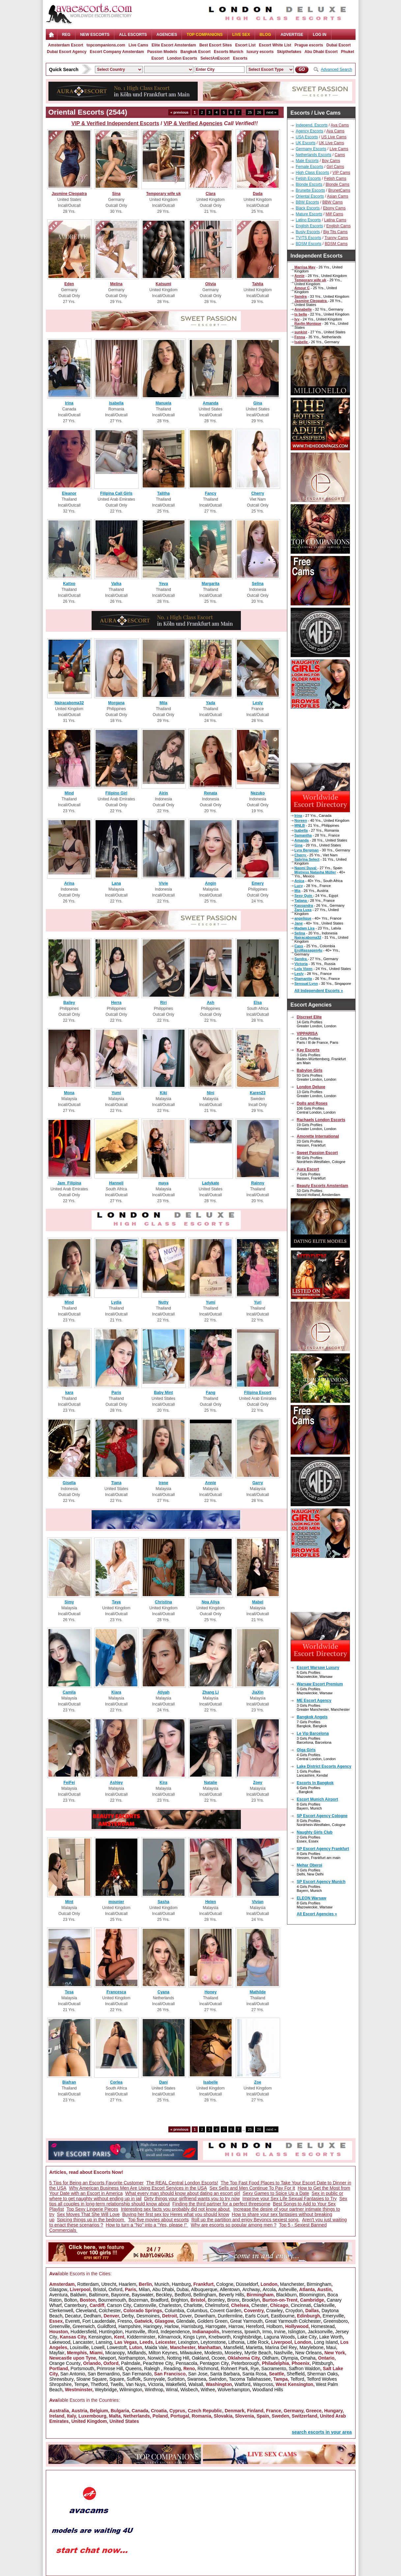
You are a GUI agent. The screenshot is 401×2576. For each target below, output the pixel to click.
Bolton (70, 2300)
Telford (297, 2379)
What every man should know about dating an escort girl (182, 2193)
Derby (128, 2315)
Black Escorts (308, 208)
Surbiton (176, 2379)
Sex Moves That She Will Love (88, 2214)
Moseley (233, 2352)
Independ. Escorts (312, 125)
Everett (72, 2321)
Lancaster (83, 2342)
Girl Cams (335, 166)
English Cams (338, 226)
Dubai (182, 2289)
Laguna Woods (279, 2337)
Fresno (125, 2321)
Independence (175, 2331)
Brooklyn (251, 2300)
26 (259, 112)
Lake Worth (331, 2337)
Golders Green (212, 2321)
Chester (259, 2305)
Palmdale (130, 2363)
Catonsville (145, 2305)
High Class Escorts (312, 172)
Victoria (155, 2384)
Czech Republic (205, 2410)
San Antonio (72, 2373)
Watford (243, 2384)
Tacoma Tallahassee (250, 2379)
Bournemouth (112, 2300)
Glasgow (58, 2289)
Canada (140, 2410)
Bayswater (142, 2294)
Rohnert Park (234, 2368)
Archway (251, 2289)
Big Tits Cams (335, 232)
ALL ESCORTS (133, 34)
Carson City (119, 2305)
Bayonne (120, 2294)
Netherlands (136, 2416)
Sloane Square (91, 2379)
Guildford (106, 2326)
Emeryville (333, 2315)
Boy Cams (331, 160)
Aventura (58, 2294)
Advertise (291, 34)
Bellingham (204, 2294)
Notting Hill (178, 2358)
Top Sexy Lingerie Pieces (92, 2209)
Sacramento (273, 2368)
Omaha (308, 2358)
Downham (204, 2315)
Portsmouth (82, 2368)
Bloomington (312, 2294)
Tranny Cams (336, 237)
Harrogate (215, 2326)
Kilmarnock (169, 2337)
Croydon (294, 2310)
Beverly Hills (231, 2294)
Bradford (159, 2300)
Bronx (233, 2300)
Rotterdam (88, 2284)
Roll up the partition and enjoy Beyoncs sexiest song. (245, 2219)
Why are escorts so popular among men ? (233, 2225)
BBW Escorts (307, 202)
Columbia (174, 2310)
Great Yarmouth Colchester (293, 2321)
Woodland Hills (267, 2389)
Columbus (197, 2310)
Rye (254, 2368)
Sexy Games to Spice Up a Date (276, 2193)
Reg (66, 34)
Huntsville (135, 2331)
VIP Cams (341, 172)
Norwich (156, 2358)
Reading (172, 2368)
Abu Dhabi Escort (321, 51)
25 (250, 112)
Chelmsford (217, 2305)
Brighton (179, 2300)
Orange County (65, 2363)
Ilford (153, 2331)
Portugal (179, 2416)
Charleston (170, 2305)
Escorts (240, 58)
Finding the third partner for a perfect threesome (221, 2203)
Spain (263, 2416)
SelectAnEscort (215, 58)
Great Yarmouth (246, 2321)
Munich (162, 2284)
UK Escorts (306, 143)
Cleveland (86, 2310)
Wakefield (176, 2384)
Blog (265, 34)
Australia (59, 2410)
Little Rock (258, 2342)
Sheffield (295, 2373)
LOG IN (319, 34)
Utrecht (108, 2284)
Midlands (137, 2352)
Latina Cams (335, 220)
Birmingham (319, 2284)
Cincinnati (301, 2305)
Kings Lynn (194, 2337)
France (273, 2410)
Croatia (159, 2410)
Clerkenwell (61, 2310)
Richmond (207, 2368)
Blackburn (286, 2294)
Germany (293, 2410)
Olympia (289, 2358)
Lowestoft (117, 2347)
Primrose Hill (110, 2368)
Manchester (292, 2284)
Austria (79, 2410)
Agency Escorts (309, 131)
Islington (296, 2331)
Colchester (110, 2310)
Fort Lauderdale (98, 2321)
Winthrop (154, 2389)
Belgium (99, 2410)
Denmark (234, 2410)
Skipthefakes (289, 51)
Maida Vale (156, 2347)
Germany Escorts (311, 149)
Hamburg (181, 2284)
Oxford (115, 2289)
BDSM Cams (336, 243)
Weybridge (106, 2389)
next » (271, 112)
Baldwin (78, 2294)
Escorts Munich (228, 51)
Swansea (196, 2379)
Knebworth (220, 2337)
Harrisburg (192, 2326)
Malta (115, 2416)
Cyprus (177, 2410)
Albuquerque (204, 2289)
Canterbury (75, 2305)
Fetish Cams (335, 178)
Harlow (171, 2326)
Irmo (267, 2331)
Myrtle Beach (258, 2352)
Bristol (99, 2289)
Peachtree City (158, 2363)
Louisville (79, 2347)
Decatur (73, 2315)
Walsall (195, 2384)
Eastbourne (283, 2315)
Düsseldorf (247, 2284)
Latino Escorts (308, 220)
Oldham (270, 2358)
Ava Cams (340, 125)
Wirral (172, 2389)
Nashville (283, 2352)
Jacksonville (320, 2331)
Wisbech (189, 2389)
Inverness (232, 2331)
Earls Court (256, 2315)
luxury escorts (259, 51)
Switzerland (304, 2416)
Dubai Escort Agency (66, 51)
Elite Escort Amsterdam (174, 45)
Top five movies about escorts (158, 2219)
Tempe (81, 2384)
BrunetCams (339, 190)
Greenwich (83, 2326)
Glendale (185, 2321)
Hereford (255, 2326)
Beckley (164, 2294)
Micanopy (115, 2352)
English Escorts (309, 226)
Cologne (224, 2284)
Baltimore (98, 2294)
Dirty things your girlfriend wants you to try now (192, 2198)
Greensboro (335, 2321)
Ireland (57, 2416)
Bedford (183, 2294)
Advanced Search (336, 69)
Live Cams (138, 45)
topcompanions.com (106, 45)
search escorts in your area (322, 2432)
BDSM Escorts (309, 243)
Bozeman (138, 2300)
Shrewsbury (61, 2379)
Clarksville (324, 2305)
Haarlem (127, 2284)
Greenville (59, 2326)
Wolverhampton (233, 2389)
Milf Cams (334, 214)
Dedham (92, 2315)
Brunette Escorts (310, 190)
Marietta (254, 2347)
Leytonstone (213, 2342)
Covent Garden (225, 2310)
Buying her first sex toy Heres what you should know (175, 2214)
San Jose (197, 2373)
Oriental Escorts (310, 196)
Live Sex (241, 34)
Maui (331, 2347)
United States (124, 2421)
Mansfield (233, 2347)
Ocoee (218, 2358)
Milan (144, 2289)
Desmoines (147, 2315)
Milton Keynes (163, 2352)
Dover (186, 2315)
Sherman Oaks (322, 2373)
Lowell (97, 2347)
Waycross (263, 2384)
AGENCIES (167, 34)
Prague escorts (309, 45)
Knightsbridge (247, 2337)
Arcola (269, 2289)
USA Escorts (307, 137)
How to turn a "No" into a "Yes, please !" (147, 2225)
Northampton (131, 2358)
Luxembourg (92, 2416)
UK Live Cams (331, 143)
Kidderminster (141, 2337)
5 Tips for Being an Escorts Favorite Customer (96, 2182)
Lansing (104, 2342)
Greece (313, 2410)
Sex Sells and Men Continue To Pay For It (252, 2188)
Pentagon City (214, 2363)
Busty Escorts (308, 232)
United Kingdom (89, 2421)
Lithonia (236, 2342)
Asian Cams (337, 196)
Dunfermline (230, 2315)
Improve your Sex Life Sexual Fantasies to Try (290, 2198)
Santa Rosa (254, 2373)
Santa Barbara (225, 2373)
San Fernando (137, 2373)
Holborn (275, 2326)
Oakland (200, 2358)
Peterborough (245, 2363)
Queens (134, 2368)
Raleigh (152, 2368)
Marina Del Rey (281, 2347)
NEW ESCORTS (94, 34)
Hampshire (130, 2326)
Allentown (230, 2289)
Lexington (188, 2342)
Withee (208, 2389)
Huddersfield (84, 2331)
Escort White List (275, 45)
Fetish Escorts (308, 178)
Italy (71, 2416)
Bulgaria (120, 2410)
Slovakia (223, 2416)
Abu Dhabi (163, 2289)
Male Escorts (307, 160)
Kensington (99, 2337)
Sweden (280, 2416)
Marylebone (312, 2347)
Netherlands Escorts (313, 154)
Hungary (333, 2410)
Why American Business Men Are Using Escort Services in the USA (138, 2188)
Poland (160, 2416)
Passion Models (162, 51)
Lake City (307, 2337)
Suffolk (134, 2379)
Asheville (287, 2289)
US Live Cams (334, 137)
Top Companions (204, 34)
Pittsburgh (322, 2363)
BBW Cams (332, 202)
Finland (255, 2410)
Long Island (326, 2342)
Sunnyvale (154, 2379)
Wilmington (130, 2389)
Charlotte (193, 2305)
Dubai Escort (338, 45)
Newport (107, 2358)
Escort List (245, 45)
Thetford (99, 2384)
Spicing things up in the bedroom (91, 2219)
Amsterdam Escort (65, 45)
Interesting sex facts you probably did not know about (176, 2209)
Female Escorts (309, 166)
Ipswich (252, 2331)
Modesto (213, 2352)
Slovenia (244, 2416)
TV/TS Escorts (308, 237)
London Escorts (182, 58)
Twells (116, 2384)
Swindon (217, 2379)
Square (116, 2379)
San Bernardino (104, 2373)
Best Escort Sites (215, 45)
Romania (201, 2416)
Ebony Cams (334, 208)
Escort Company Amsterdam (117, 51)
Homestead (323, 2326)
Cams (340, 154)
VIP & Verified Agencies (193, 123)
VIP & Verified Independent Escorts (115, 123)
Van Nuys (135, 2384)
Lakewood (60, 2342)
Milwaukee (191, 2352)
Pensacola (186, 2363)
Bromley (216, 2300)
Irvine (279, 2331)
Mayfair (57, 2352)
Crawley (274, 2310)
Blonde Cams (337, 184)
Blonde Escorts (309, 184)
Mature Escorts (309, 214)
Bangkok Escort (196, 51)
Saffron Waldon (304, 2368)
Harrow (235, 2326)
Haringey (152, 2326)
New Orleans (308, 2352)
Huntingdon (111, 2331)
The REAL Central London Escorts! (182, 2182)
